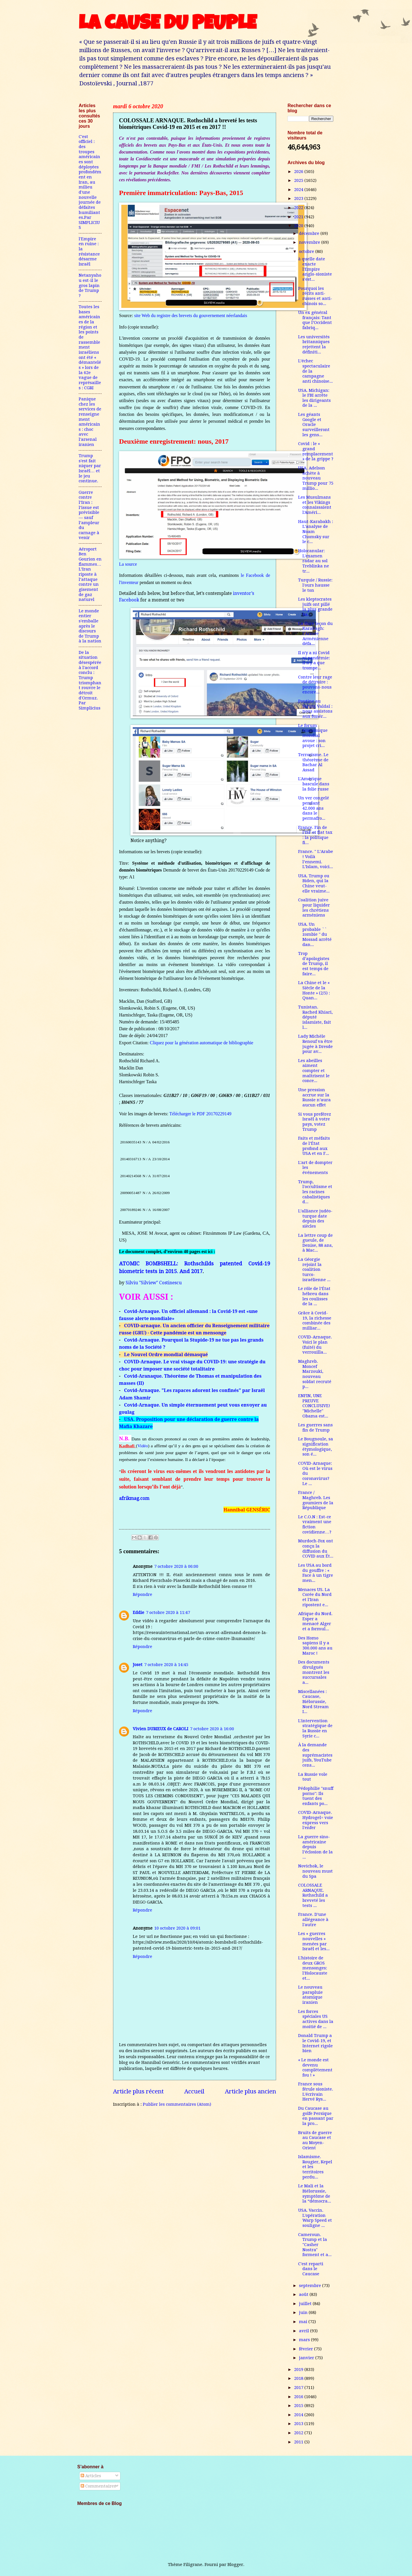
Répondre (142, 1594)
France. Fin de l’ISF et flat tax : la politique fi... (315, 835)
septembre (310, 2285)
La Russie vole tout (312, 1777)
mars (305, 2339)
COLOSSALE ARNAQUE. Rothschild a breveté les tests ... (313, 1895)
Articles (91, 2475)
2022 (299, 207)
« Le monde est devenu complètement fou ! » (315, 2067)
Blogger (235, 2564)
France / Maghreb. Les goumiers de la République (315, 1500)
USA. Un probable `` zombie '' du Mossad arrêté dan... (315, 934)
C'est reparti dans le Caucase (310, 2268)
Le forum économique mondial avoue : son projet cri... (313, 735)
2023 (299, 198)
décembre (309, 233)
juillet (306, 2303)
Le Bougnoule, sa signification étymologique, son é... (315, 1446)
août (304, 2294)
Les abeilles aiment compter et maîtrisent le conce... (314, 1071)
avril (304, 2330)
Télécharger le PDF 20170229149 (201, 1113)
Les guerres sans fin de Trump (315, 1427)
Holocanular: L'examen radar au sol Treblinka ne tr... (313, 561)
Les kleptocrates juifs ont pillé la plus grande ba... (315, 607)
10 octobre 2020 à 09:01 (177, 1928)
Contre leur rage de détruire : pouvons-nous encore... (315, 685)
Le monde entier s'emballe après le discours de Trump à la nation (90, 626)
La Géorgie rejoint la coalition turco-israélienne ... (314, 1269)
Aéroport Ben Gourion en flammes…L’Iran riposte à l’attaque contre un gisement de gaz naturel (90, 574)
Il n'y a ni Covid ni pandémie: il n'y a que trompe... (314, 660)
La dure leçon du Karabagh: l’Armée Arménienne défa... (315, 633)
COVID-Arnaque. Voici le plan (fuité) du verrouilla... (315, 1344)
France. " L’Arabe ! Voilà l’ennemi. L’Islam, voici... (315, 859)
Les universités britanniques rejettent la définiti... (314, 344)
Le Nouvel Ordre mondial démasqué (166, 1354)
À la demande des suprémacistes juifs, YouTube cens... (315, 1755)
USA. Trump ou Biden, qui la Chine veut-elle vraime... (314, 883)
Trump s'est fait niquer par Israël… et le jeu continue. (90, 468)
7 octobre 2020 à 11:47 (168, 1612)
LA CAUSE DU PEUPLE (167, 25)
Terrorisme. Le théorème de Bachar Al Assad (313, 762)
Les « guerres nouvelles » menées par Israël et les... (314, 1941)
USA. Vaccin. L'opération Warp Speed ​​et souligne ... (315, 2218)
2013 (299, 2423)
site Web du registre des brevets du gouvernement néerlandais (190, 315)
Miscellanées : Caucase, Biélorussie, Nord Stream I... (313, 1701)
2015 (299, 2405)
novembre (310, 242)
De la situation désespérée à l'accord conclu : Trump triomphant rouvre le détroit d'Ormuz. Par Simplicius (90, 680)
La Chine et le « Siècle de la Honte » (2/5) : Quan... (314, 990)
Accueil (194, 2091)
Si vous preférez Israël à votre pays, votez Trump (314, 1122)
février (306, 2348)
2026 (299, 171)
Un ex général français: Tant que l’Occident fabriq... (315, 320)
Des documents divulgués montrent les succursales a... (313, 1672)
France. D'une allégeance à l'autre (313, 1919)
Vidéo (142, 1445)
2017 (299, 2387)
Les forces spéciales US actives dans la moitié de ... (315, 2019)
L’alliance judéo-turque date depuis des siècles (315, 1218)
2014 (299, 2414)
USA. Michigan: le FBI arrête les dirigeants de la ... (314, 398)
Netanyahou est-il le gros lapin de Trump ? (90, 285)
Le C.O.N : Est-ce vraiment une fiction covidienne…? (314, 1524)
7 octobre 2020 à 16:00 (212, 1728)
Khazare (143, 1426)
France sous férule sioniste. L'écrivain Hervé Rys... (315, 2091)
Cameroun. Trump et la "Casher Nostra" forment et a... (315, 2245)
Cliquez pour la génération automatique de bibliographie (201, 1042)
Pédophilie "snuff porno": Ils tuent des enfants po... (315, 1796)
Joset (137, 1664)
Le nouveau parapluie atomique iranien (310, 1995)
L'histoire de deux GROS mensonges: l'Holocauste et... (312, 1968)
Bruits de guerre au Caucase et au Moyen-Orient (315, 2140)
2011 (299, 2442)
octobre (307, 251)
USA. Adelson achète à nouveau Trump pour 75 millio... (315, 478)
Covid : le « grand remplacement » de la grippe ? (315, 451)
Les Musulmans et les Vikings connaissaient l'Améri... (314, 505)
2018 (299, 2378)
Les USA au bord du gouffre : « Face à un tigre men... (315, 1573)
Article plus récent (138, 2091)
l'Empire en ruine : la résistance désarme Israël (89, 251)
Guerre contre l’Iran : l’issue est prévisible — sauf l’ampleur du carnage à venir (89, 515)
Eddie (138, 1612)
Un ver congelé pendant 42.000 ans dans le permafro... (313, 808)
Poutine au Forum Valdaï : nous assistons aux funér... (315, 709)
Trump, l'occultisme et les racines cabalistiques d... (315, 1192)
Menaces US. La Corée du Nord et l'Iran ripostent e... (315, 1597)
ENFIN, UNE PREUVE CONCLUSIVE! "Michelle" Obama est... (314, 1406)
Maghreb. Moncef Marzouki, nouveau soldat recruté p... (314, 1374)
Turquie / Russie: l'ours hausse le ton (315, 585)
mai (303, 2321)
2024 (299, 189)
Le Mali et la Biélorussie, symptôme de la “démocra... (314, 2193)
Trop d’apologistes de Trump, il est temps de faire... (313, 963)
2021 (299, 216)
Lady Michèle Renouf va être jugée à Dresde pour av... (315, 1044)
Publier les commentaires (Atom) (177, 2104)
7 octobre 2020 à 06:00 (176, 1566)
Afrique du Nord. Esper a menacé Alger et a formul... (315, 1621)
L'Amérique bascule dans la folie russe (313, 783)
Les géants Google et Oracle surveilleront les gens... (314, 424)
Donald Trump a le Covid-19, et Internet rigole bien (315, 2043)
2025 (299, 180)
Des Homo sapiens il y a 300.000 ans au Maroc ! (315, 1645)
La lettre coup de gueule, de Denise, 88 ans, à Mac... (315, 1243)
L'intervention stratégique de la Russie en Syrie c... (315, 1728)
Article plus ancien (250, 2091)
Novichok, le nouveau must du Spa (315, 1871)
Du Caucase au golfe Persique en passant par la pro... (315, 2116)
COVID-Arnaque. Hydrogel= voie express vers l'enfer (315, 1820)
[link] (194, 1498)
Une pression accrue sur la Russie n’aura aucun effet (314, 1097)
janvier (307, 2357)
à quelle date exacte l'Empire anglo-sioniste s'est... (315, 269)
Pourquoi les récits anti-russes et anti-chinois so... (315, 296)
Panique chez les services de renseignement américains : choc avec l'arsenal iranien (90, 421)
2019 (299, 2369)
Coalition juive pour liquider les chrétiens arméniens (314, 907)
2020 (299, 225)
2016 (299, 2396)
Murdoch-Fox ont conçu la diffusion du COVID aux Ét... (315, 1548)
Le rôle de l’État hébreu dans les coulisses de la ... (314, 1296)
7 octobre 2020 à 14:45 (166, 1664)
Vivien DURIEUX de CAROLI (160, 1728)
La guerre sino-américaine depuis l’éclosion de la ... (315, 1847)
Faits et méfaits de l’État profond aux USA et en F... (314, 1146)
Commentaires (98, 2486)
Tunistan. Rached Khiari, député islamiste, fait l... (315, 1017)
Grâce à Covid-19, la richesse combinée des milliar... (314, 1320)
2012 (299, 2432)
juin (304, 2312)
